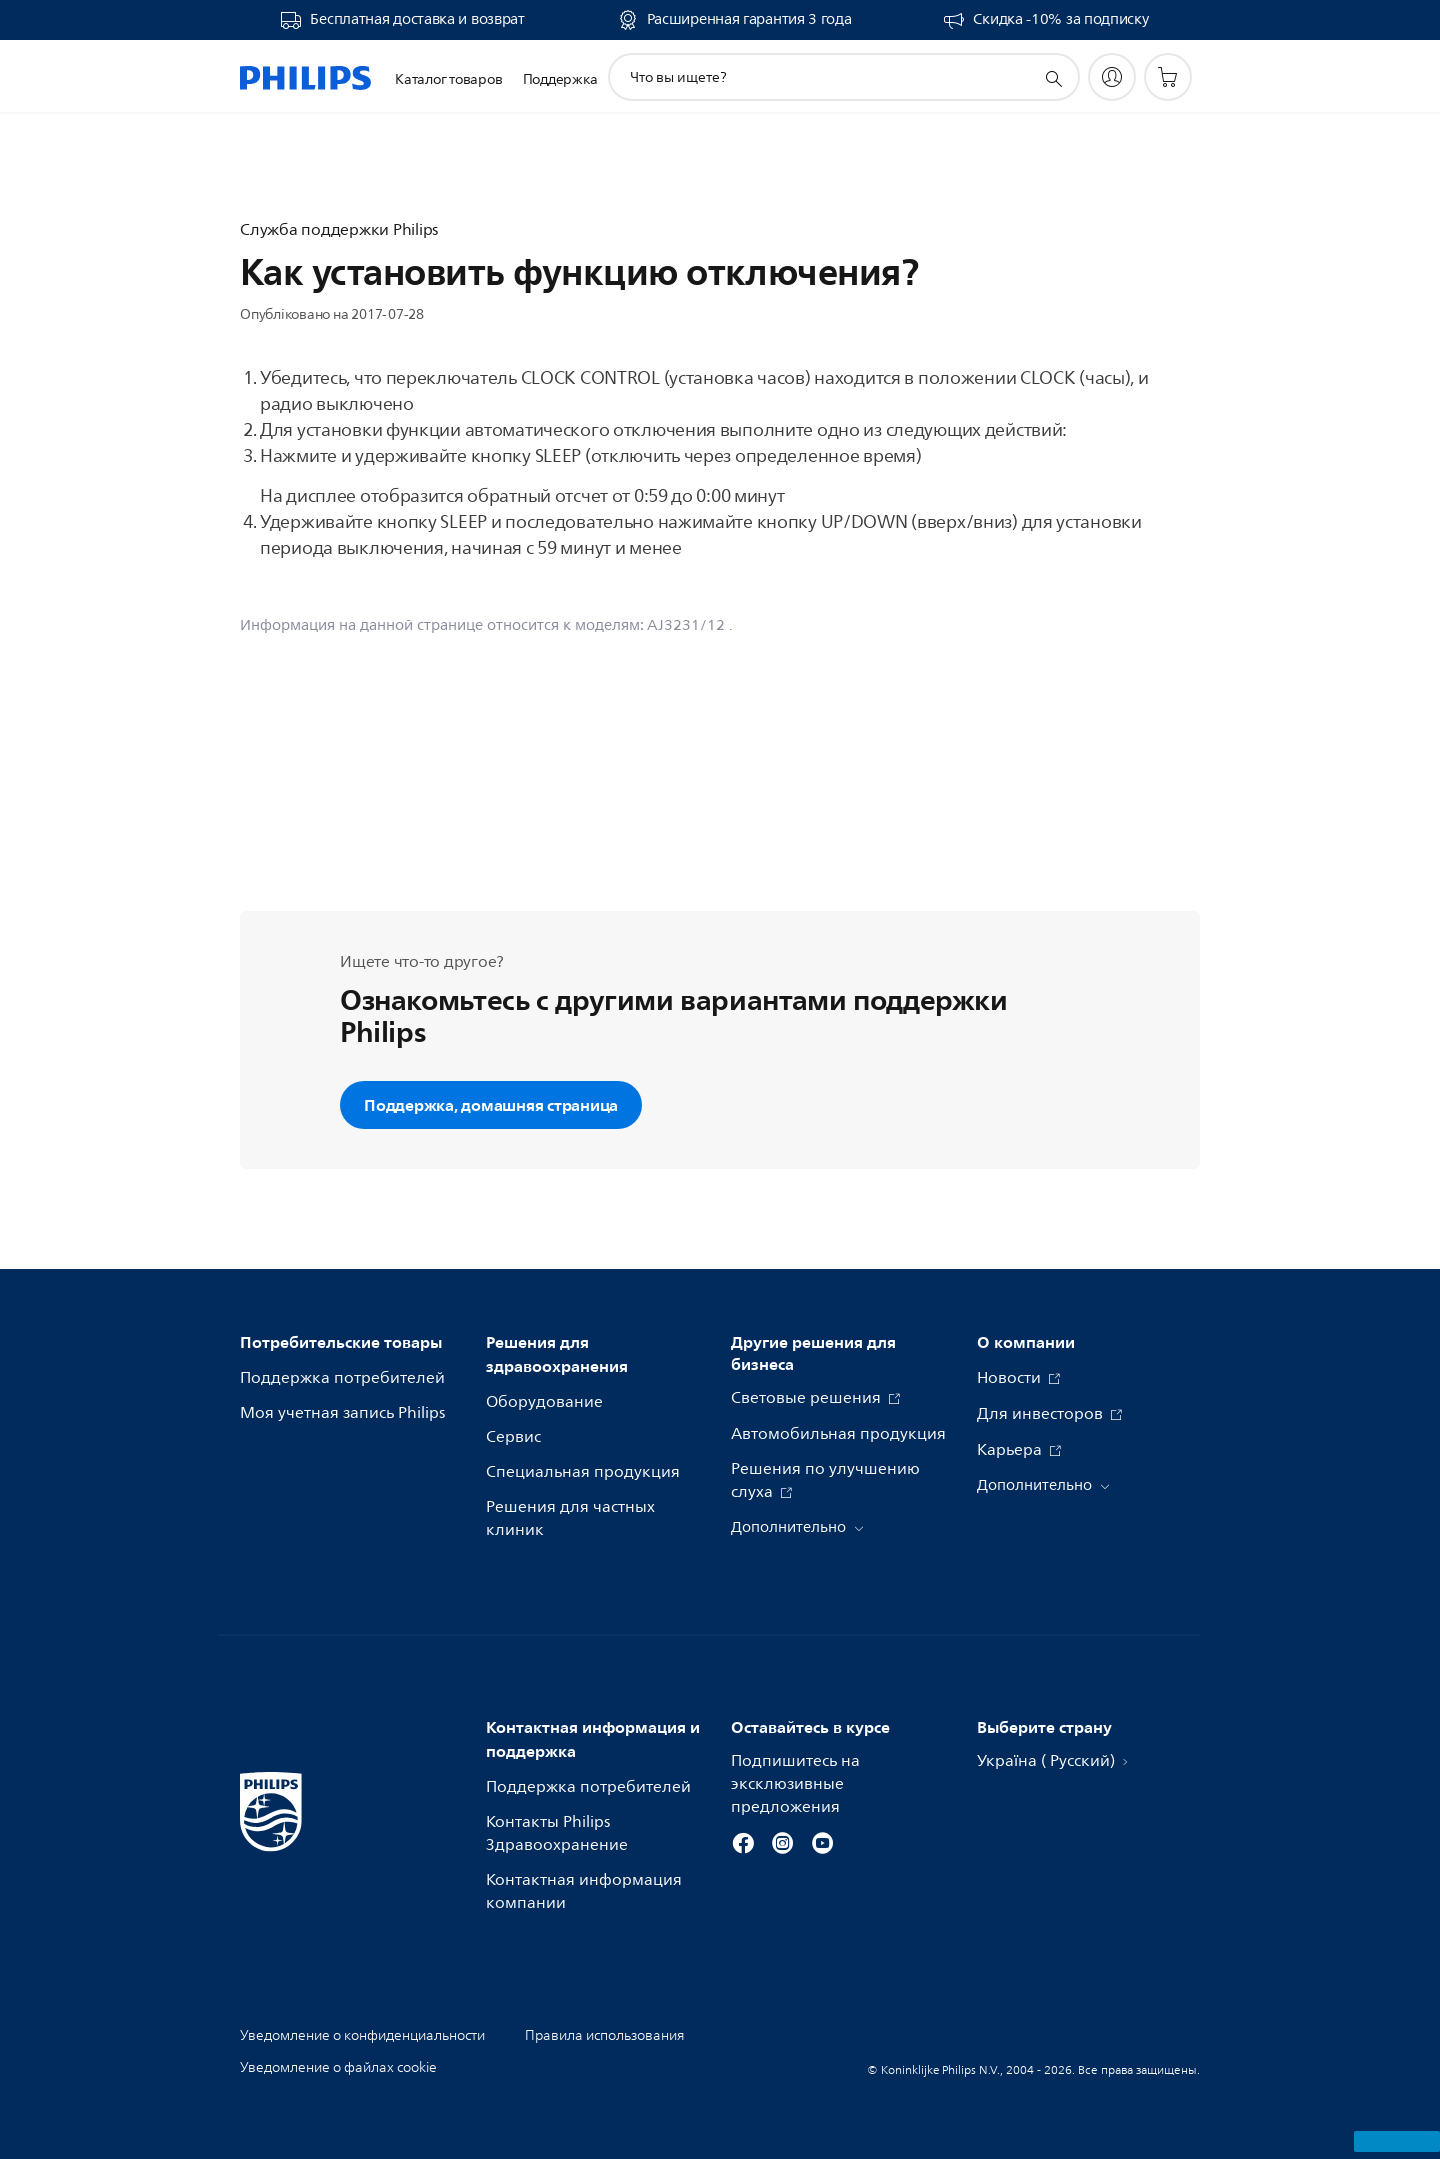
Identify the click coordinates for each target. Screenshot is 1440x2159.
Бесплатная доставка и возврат (417, 20)
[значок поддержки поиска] (1053, 78)
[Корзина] (1168, 77)
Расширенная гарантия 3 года (749, 20)
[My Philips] (1112, 77)
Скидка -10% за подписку (1060, 20)
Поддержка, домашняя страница (491, 1105)
